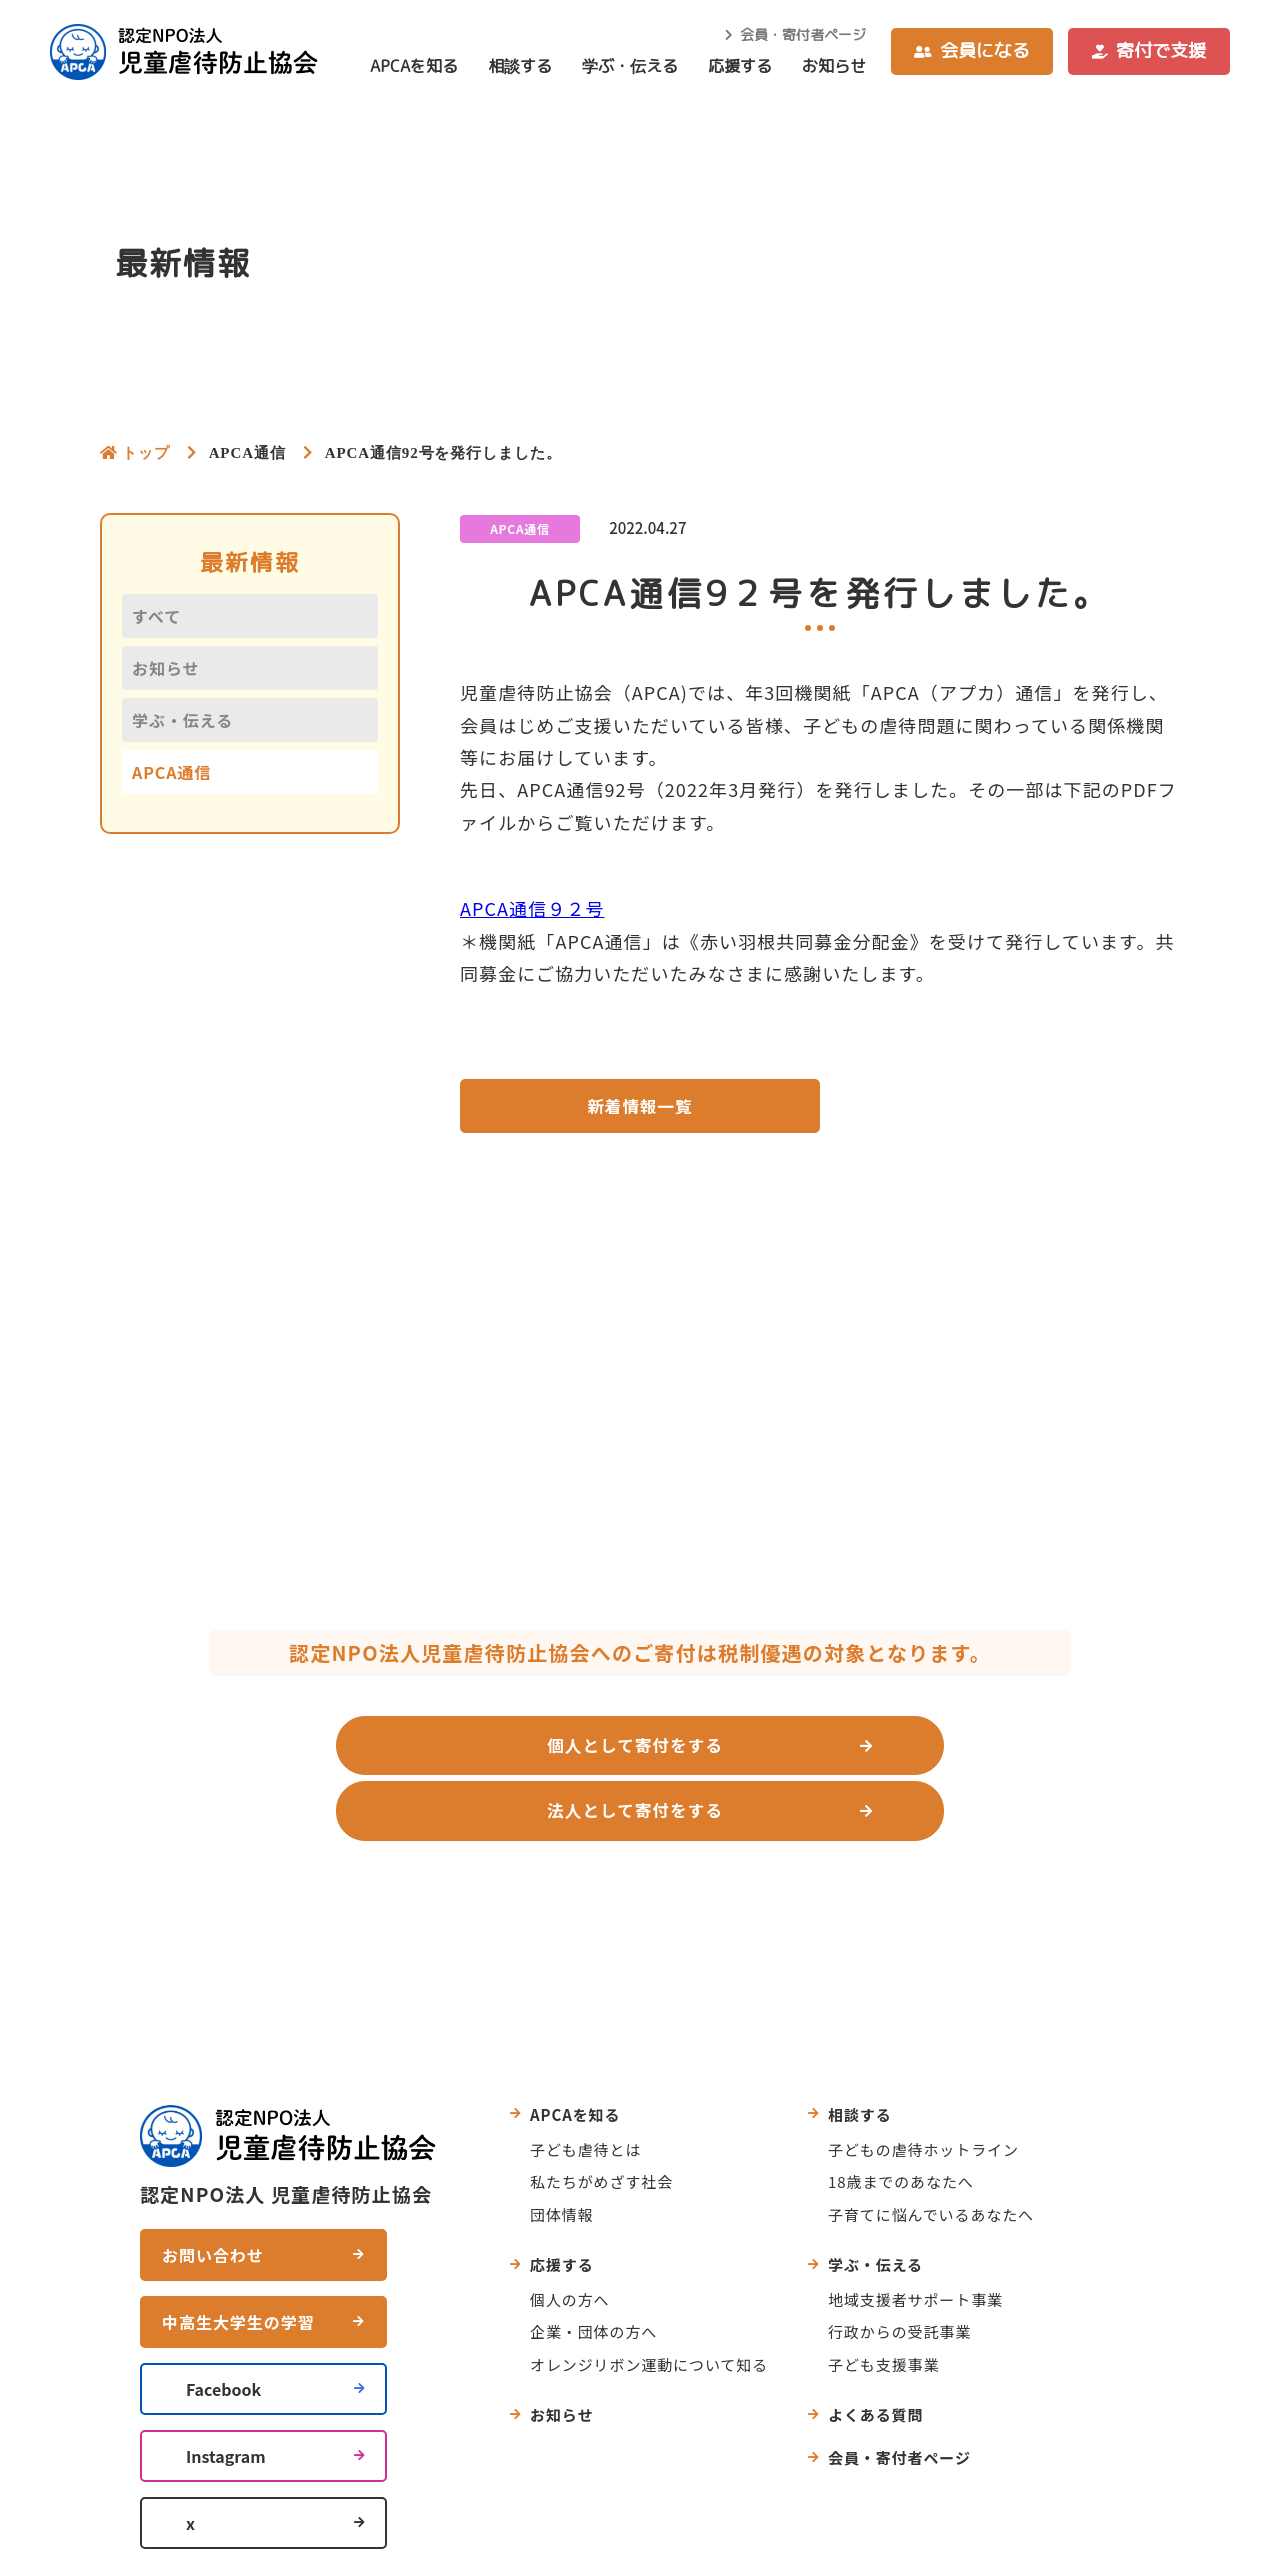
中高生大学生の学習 (238, 2259)
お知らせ (834, 66)
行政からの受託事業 (899, 2269)
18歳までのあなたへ (901, 2119)
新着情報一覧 (640, 1108)
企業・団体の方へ (593, 2269)
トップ (146, 452)
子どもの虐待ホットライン (923, 2086)
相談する (520, 66)
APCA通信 (171, 772)
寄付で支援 (1161, 50)
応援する (740, 66)
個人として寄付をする (419, 1752)
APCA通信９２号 (532, 908)
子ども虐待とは (585, 2086)
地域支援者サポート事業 (915, 2236)
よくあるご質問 (735, 1856)
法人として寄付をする (850, 1752)
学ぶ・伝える (630, 66)
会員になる (985, 50)
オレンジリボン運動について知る (649, 2301)
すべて (156, 616)
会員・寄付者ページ (803, 34)
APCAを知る (414, 66)
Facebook (223, 2326)
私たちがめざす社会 (601, 2119)
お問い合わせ (558, 1856)
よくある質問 (875, 2352)
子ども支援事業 (883, 2301)
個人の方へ (570, 2236)
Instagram (226, 2393)
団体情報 (562, 2151)
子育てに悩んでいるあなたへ (931, 2151)
